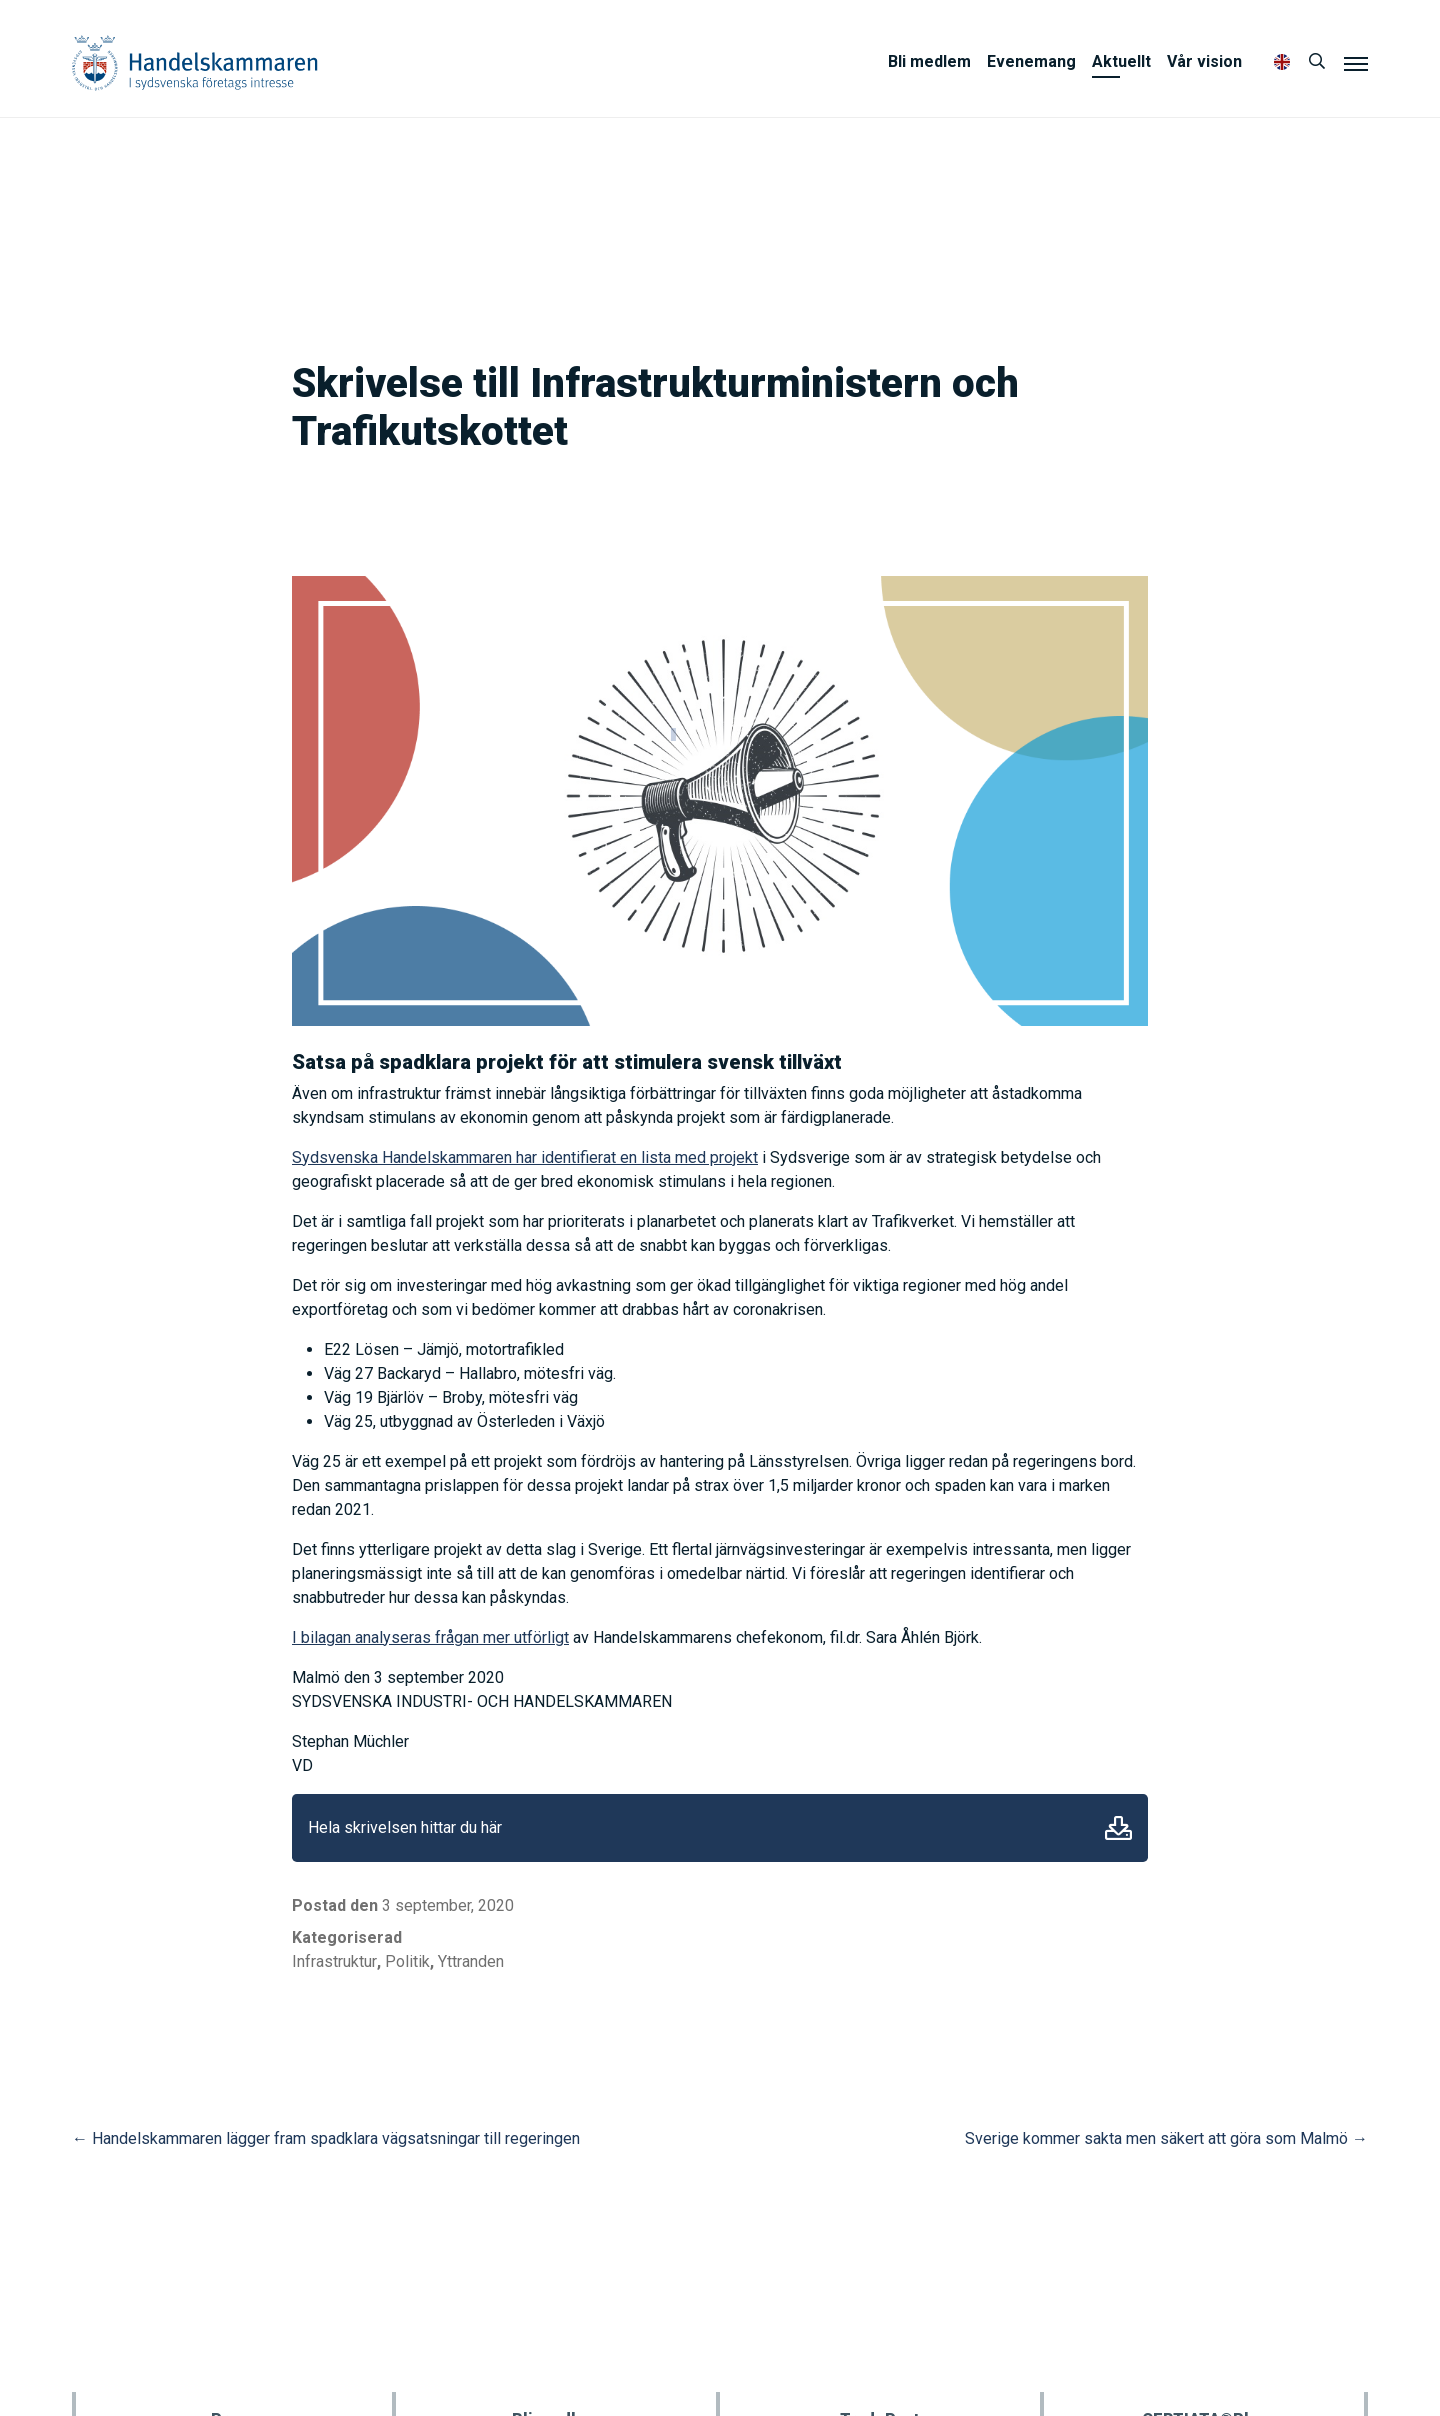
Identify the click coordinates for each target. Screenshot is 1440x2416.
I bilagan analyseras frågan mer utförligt (430, 1637)
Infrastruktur (334, 1961)
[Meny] (1356, 63)
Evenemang (1031, 61)
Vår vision (1204, 61)
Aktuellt (1121, 61)
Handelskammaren (195, 62)
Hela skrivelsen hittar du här (405, 1827)
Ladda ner (1118, 1828)
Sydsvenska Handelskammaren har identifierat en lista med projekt (525, 1157)
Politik (407, 1961)
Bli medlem (929, 61)
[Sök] (1317, 62)
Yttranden (471, 1961)
